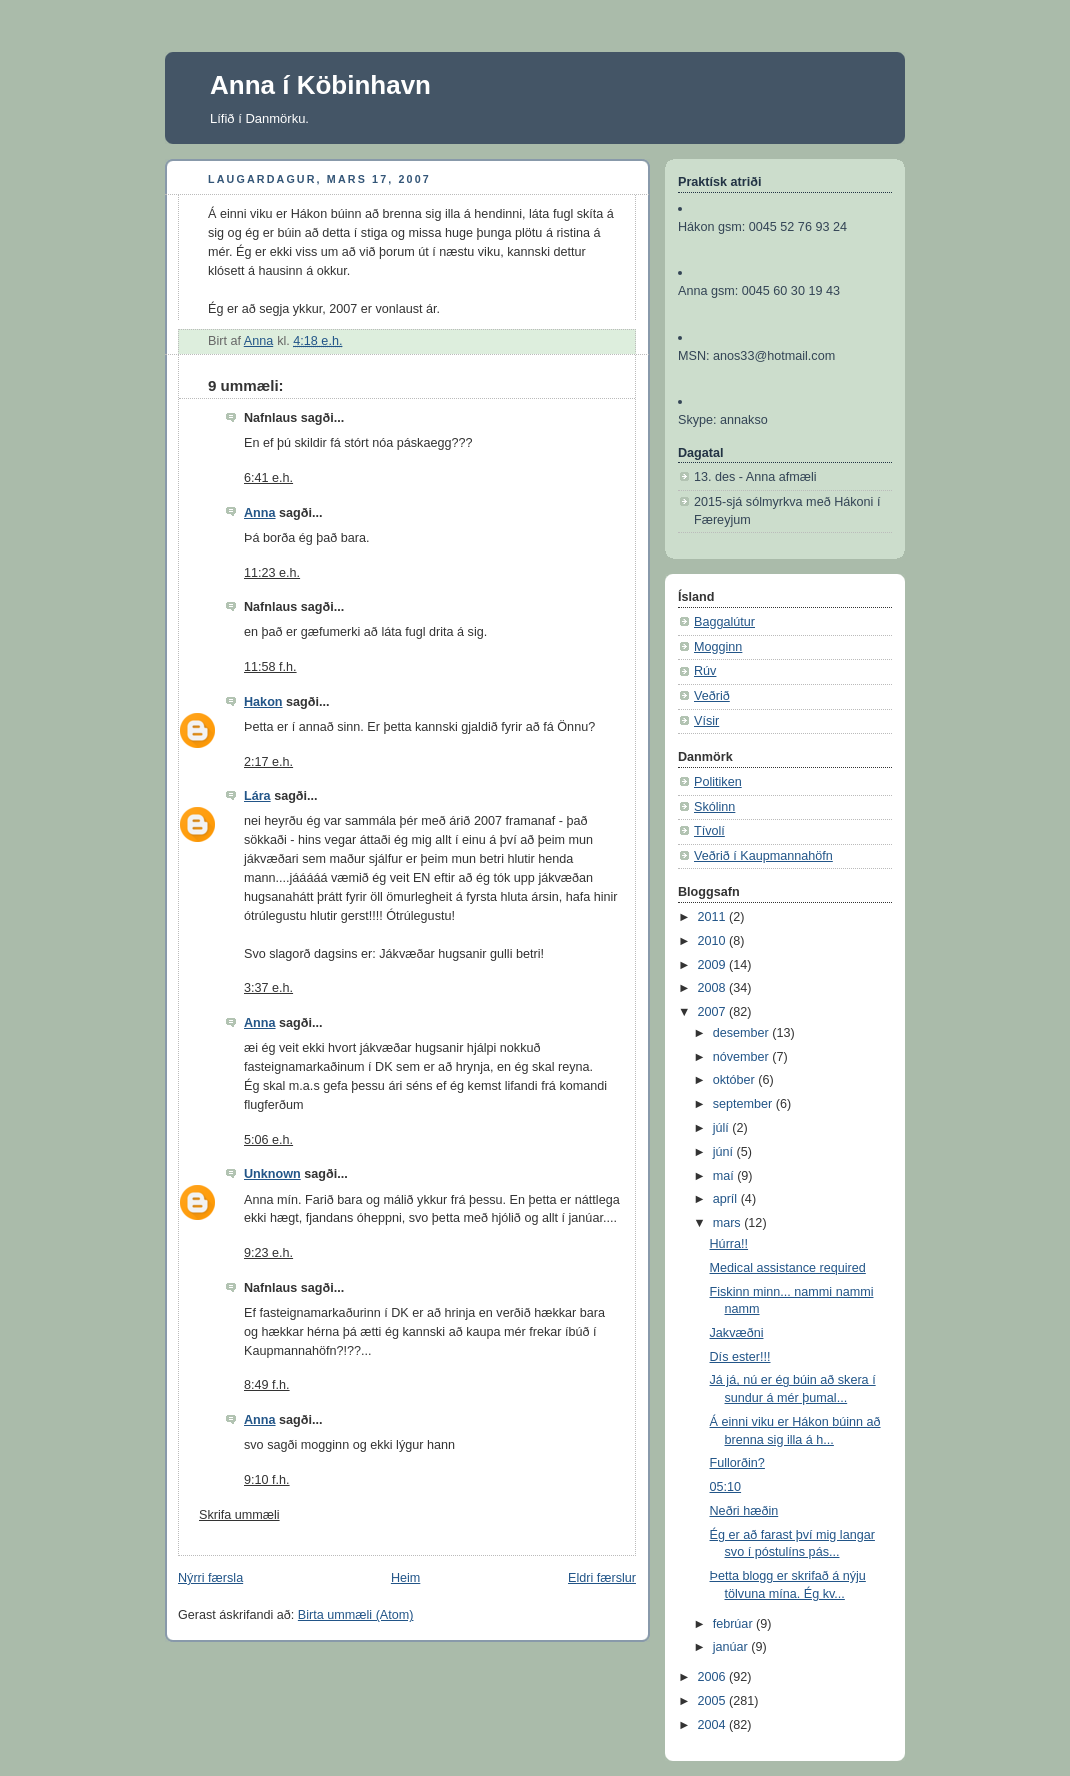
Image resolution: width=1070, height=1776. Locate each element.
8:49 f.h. (267, 1385)
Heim (405, 1578)
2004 (714, 1725)
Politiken (718, 782)
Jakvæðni (737, 1333)
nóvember (743, 1057)
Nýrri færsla (210, 1578)
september (744, 1104)
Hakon (263, 702)
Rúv (705, 671)
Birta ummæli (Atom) (356, 1615)
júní (725, 1152)
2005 (714, 1701)
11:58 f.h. (270, 667)
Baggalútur (724, 622)
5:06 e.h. (268, 1140)
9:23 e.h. (268, 1253)
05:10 (726, 1487)
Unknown (272, 1174)
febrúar (734, 1624)
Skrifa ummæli (239, 1515)
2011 (714, 917)
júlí (723, 1128)
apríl (727, 1199)
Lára (257, 796)
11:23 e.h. (272, 573)
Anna (260, 513)
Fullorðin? (737, 1463)
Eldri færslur (602, 1578)
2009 (714, 965)
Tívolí (709, 831)
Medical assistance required (788, 1268)
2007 (714, 1012)
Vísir (706, 721)
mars (729, 1223)
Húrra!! (729, 1244)
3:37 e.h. (268, 988)
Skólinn (714, 807)
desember (743, 1033)
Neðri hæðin (744, 1511)
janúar (732, 1647)
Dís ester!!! (740, 1357)
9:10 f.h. (267, 1480)
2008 (714, 988)
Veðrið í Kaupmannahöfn (763, 856)
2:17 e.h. (268, 762)
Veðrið (712, 696)
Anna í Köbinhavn (320, 85)
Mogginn (718, 647)
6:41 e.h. (268, 478)
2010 (714, 941)
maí (725, 1176)
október (736, 1080)
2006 (714, 1677)
